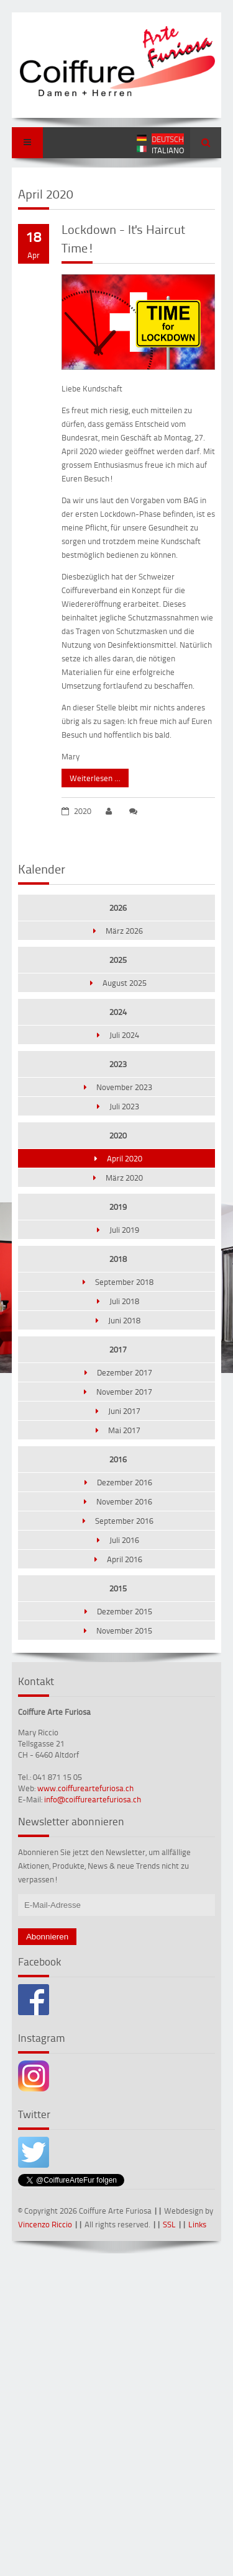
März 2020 (124, 1177)
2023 (118, 1064)
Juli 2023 (124, 1106)
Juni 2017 (124, 1410)
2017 (118, 1349)
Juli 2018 (124, 1301)
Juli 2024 (124, 1034)
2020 (118, 1135)
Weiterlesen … (91, 776)
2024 (118, 1011)
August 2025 (125, 982)
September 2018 (124, 1281)
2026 (118, 907)
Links (197, 2224)
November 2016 (124, 1501)
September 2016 (124, 1520)
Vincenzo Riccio (45, 2224)
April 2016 (124, 1559)
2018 (118, 1258)
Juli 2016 (124, 1539)
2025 (118, 959)
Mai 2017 (124, 1430)
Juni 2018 (124, 1320)
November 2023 (124, 1087)
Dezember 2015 (124, 1611)
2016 (118, 1459)
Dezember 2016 (124, 1482)
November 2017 (124, 1391)
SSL (169, 2224)
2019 (118, 1206)
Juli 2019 (124, 1229)
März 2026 (124, 930)
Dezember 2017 (124, 1372)
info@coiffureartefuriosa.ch (92, 1799)
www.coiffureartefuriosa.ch (85, 1788)
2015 (118, 1588)
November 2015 (124, 1630)
